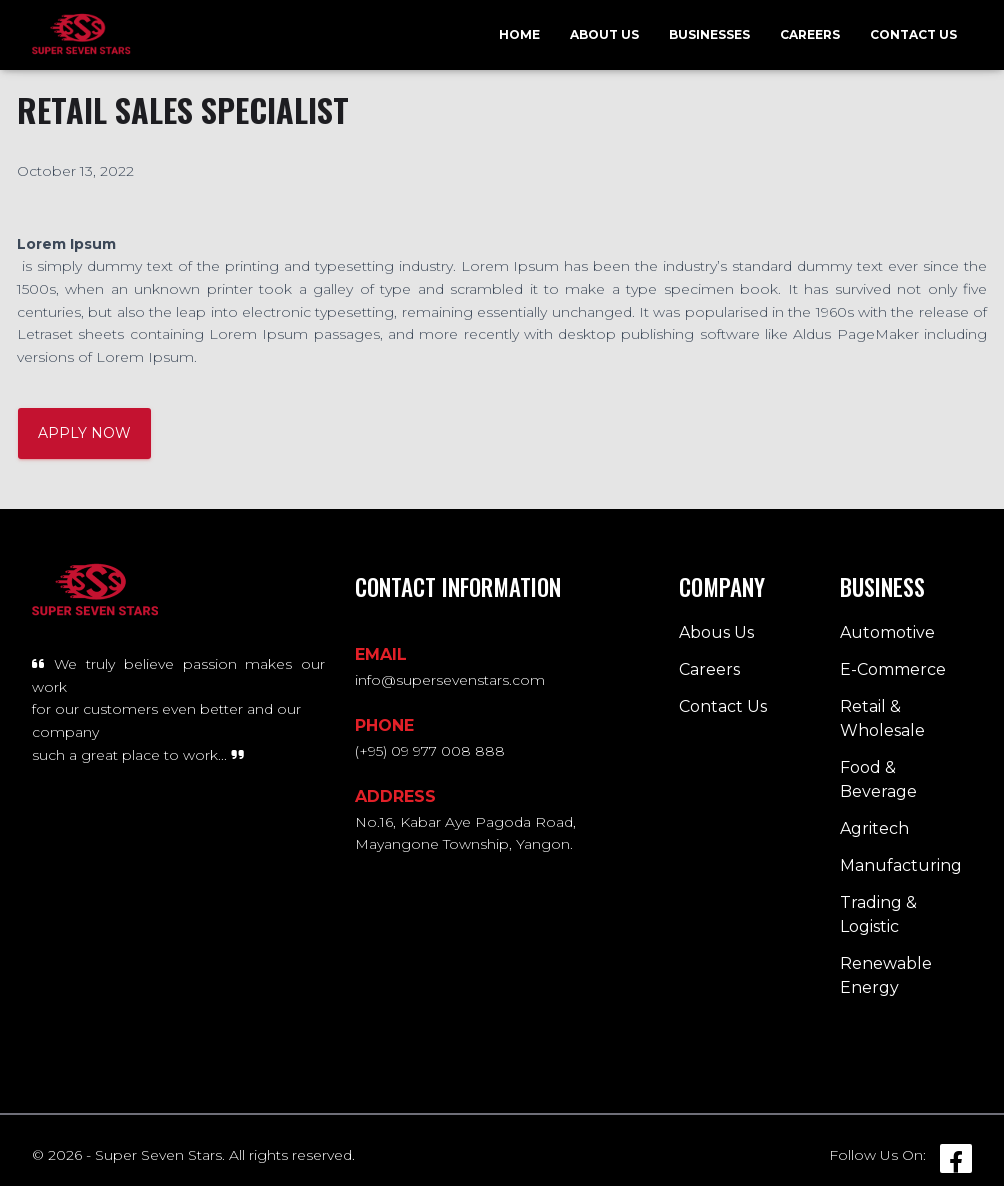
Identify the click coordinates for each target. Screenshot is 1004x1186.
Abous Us (716, 632)
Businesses (709, 34)
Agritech (874, 828)
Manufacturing (901, 865)
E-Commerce (893, 669)
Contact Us (913, 34)
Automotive (887, 632)
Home (519, 34)
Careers (810, 34)
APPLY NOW (84, 433)
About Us (604, 34)
